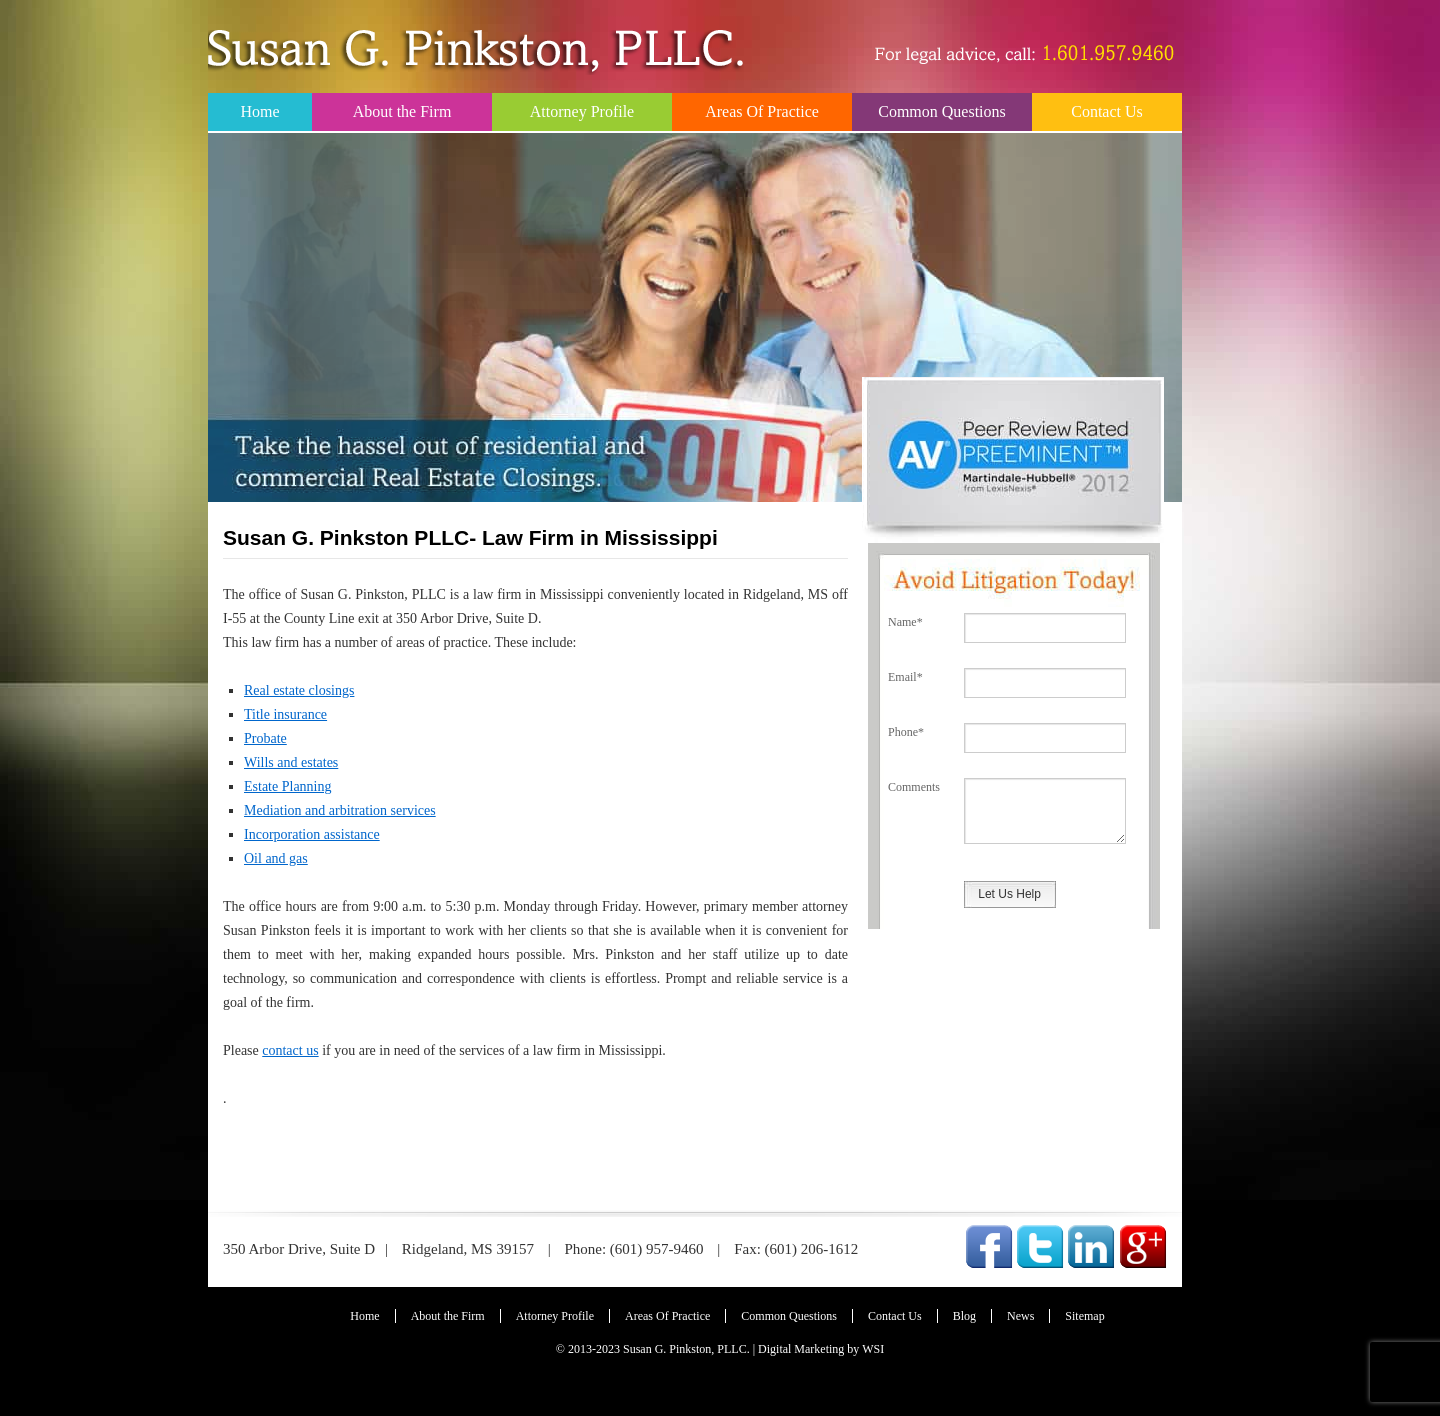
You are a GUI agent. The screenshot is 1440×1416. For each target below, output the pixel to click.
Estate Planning (288, 786)
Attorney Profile (582, 111)
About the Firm (402, 111)
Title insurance (285, 714)
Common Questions (942, 111)
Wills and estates (291, 762)
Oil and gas (276, 858)
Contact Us (1107, 111)
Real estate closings (299, 690)
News (1020, 1316)
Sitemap (1084, 1316)
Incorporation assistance (312, 834)
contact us (290, 1050)
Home (259, 111)
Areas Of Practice (762, 111)
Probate (265, 738)
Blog (964, 1316)
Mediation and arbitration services (340, 810)
